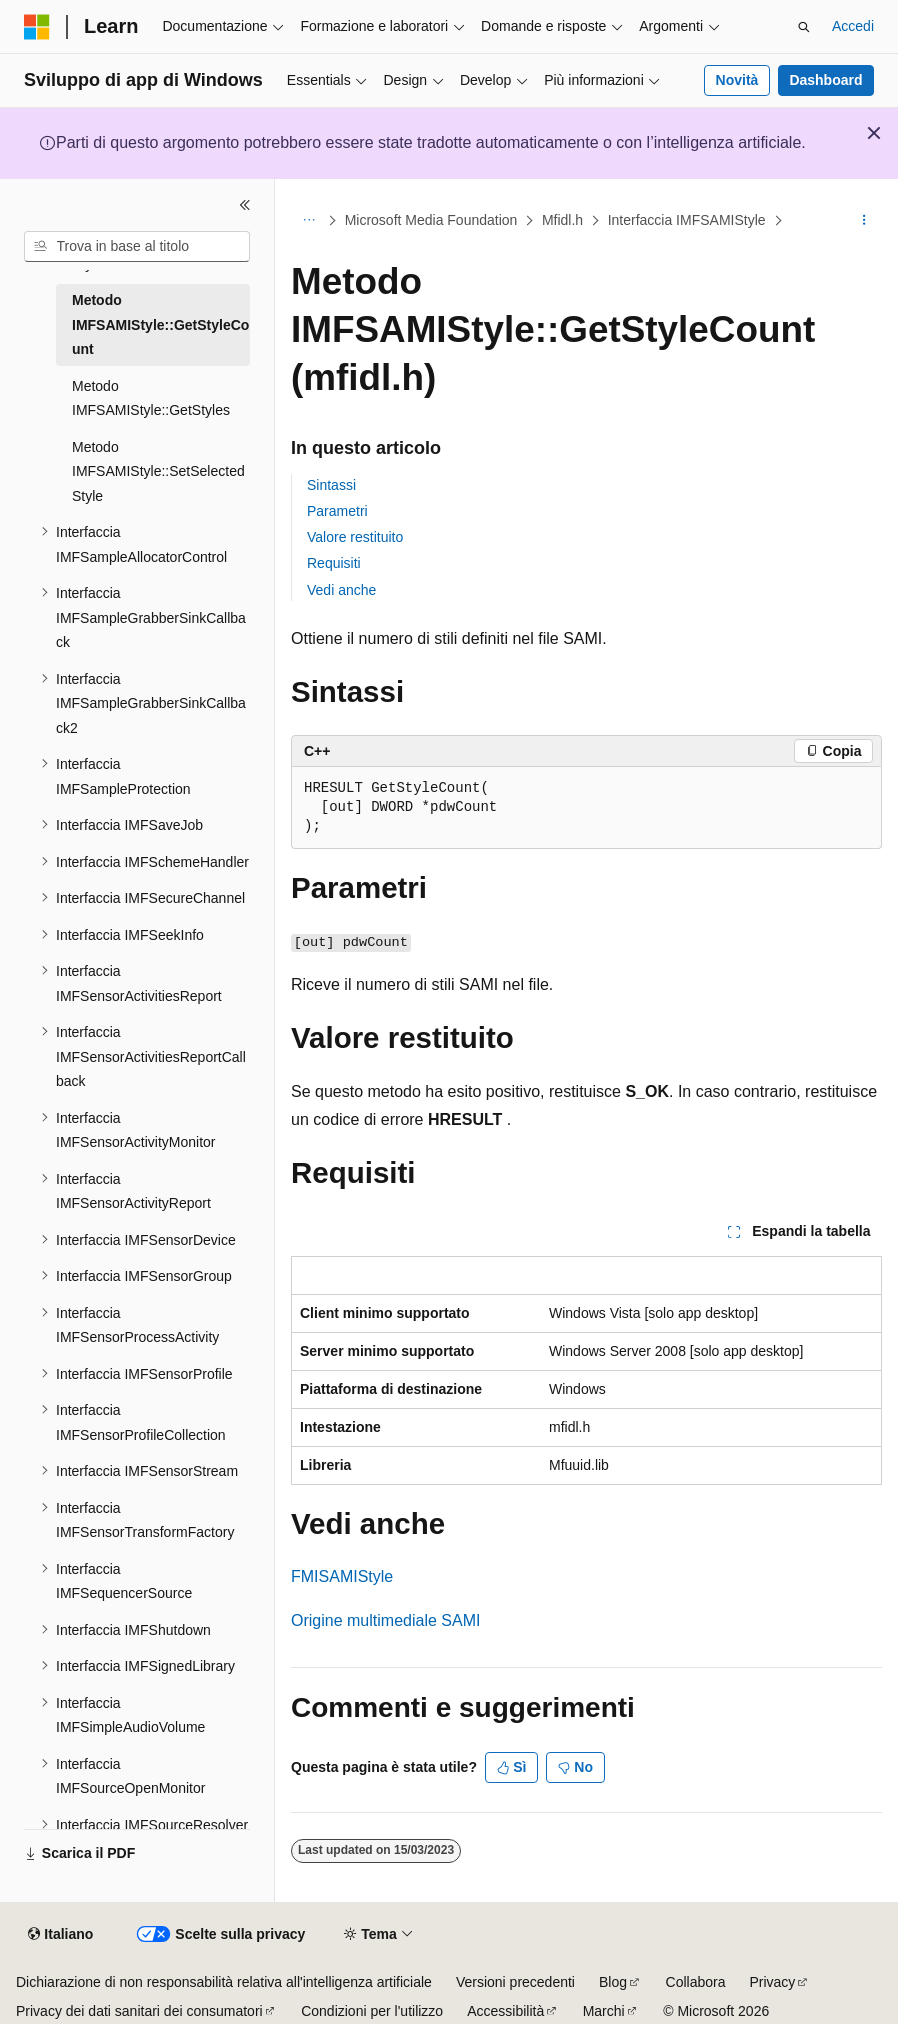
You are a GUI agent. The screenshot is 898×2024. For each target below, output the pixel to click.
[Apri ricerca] (804, 27)
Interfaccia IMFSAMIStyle (687, 220)
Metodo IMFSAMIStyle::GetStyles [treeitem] (151, 398)
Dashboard (825, 80)
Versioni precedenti (515, 1982)
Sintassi (331, 485)
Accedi (853, 26)
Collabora (696, 1982)
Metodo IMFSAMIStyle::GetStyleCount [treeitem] (160, 324)
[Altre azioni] (864, 221)
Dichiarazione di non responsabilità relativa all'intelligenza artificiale (224, 1982)
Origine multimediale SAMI (385, 1620)
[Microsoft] (37, 27)
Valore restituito (355, 537)
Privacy (772, 1982)
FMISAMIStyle (342, 1576)
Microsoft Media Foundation (431, 220)
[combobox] (137, 247)
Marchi (604, 2011)
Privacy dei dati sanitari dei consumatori (139, 2011)
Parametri (337, 511)
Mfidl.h (562, 220)
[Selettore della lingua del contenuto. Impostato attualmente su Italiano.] (60, 1935)
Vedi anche (341, 590)
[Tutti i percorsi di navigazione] (308, 221)
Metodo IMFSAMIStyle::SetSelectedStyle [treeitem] (158, 471)
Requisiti (334, 563)
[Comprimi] (245, 205)
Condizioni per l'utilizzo (372, 2011)
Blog (613, 1982)
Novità (737, 80)
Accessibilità (505, 2011)
